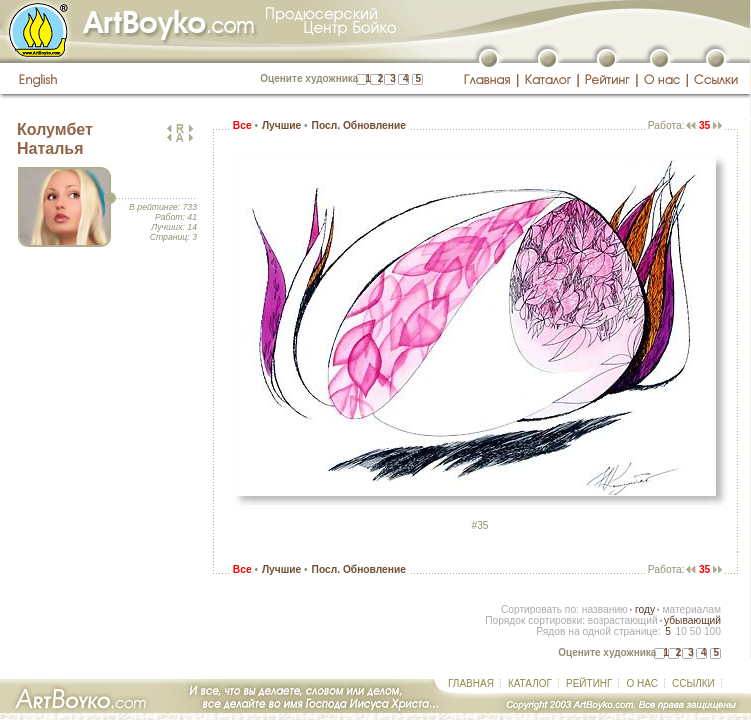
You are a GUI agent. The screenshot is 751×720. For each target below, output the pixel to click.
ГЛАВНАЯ (471, 683)
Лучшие (281, 125)
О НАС (641, 683)
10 (680, 631)
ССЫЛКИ (693, 683)
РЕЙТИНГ (589, 683)
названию (605, 609)
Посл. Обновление (359, 125)
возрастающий (623, 620)
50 (695, 631)
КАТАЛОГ (530, 683)
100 (712, 631)
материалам (691, 609)
